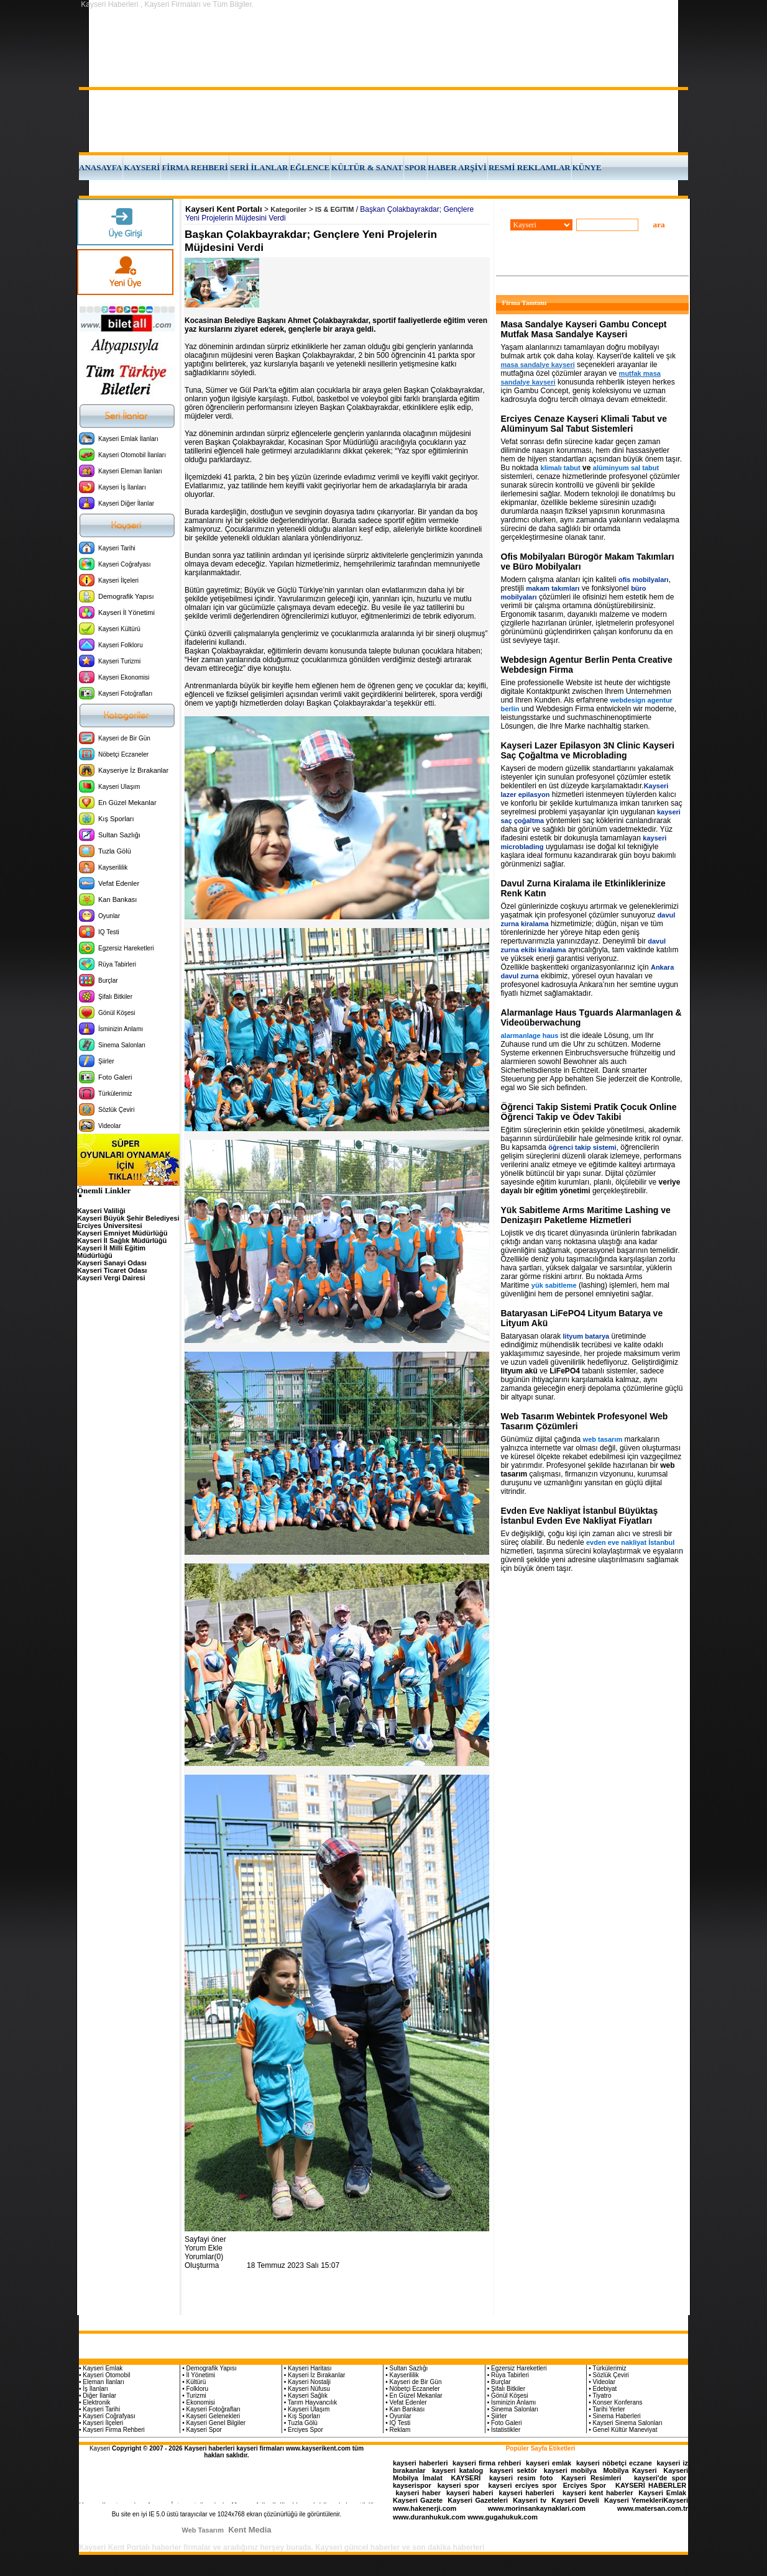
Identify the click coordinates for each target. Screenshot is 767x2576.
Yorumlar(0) (204, 2256)
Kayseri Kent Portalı (223, 209)
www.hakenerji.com (424, 2508)
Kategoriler (288, 209)
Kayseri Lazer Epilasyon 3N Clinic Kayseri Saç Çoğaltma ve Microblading (587, 750)
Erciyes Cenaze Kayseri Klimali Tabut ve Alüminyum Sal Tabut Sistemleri (584, 424)
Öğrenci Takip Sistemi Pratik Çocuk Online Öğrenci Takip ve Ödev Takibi (589, 1112)
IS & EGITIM (334, 209)
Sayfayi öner (205, 2239)
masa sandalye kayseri (538, 364)
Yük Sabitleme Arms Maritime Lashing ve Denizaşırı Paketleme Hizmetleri (586, 1215)
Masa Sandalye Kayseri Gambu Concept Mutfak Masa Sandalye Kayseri (584, 329)
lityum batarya (586, 1336)
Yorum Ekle (204, 2248)
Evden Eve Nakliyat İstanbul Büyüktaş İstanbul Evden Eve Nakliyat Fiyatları (579, 1516)
